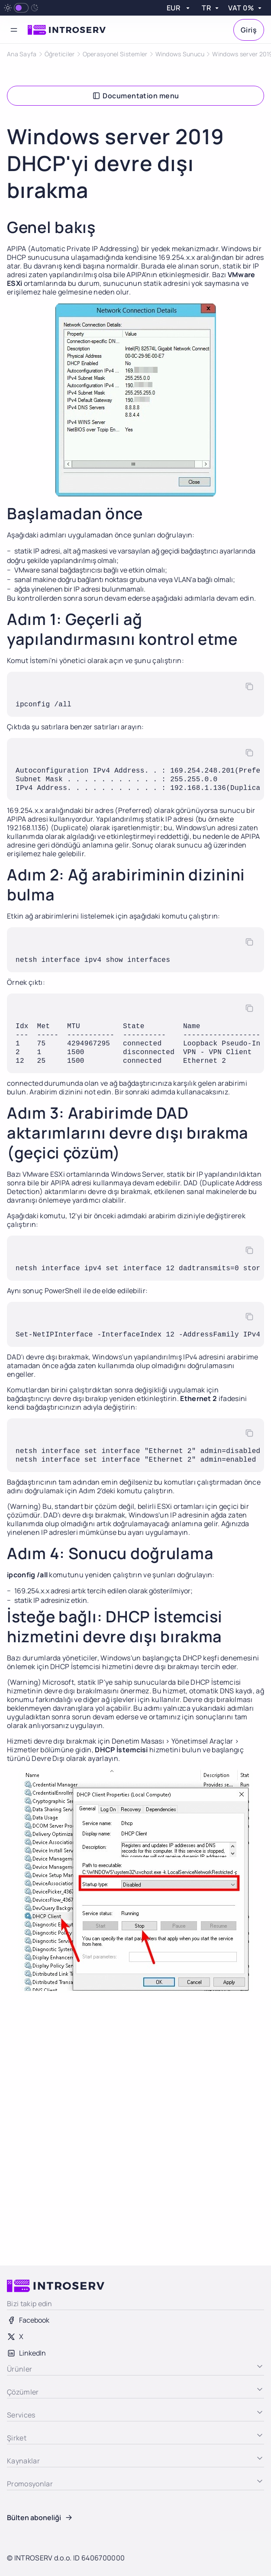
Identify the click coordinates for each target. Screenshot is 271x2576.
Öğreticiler (60, 54)
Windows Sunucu (180, 54)
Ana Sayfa (22, 54)
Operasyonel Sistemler (115, 54)
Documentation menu (135, 95)
